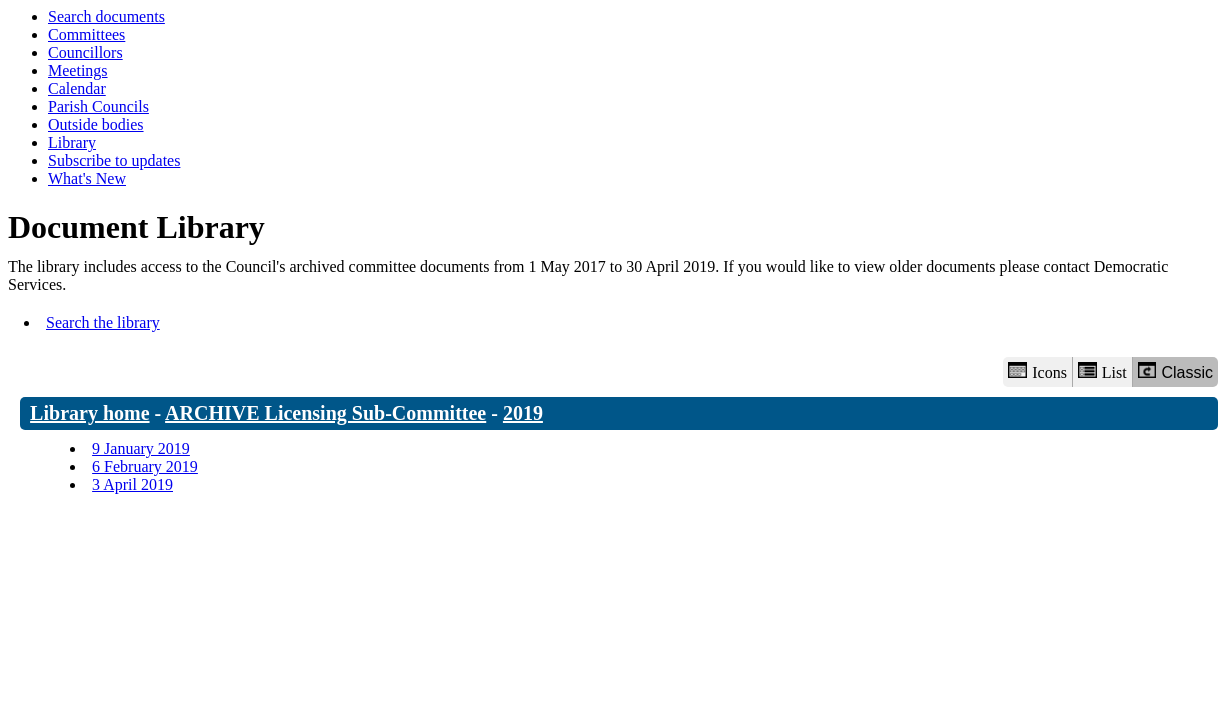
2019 (523, 413)
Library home (89, 413)
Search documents (106, 16)
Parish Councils (98, 106)
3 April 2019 (132, 484)
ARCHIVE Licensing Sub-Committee (325, 413)
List (1102, 371)
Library (72, 142)
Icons (1037, 371)
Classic (1175, 371)
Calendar (77, 88)
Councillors (85, 52)
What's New (87, 178)
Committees (86, 34)
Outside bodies (96, 124)
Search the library (103, 322)
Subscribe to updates (114, 160)
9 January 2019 (141, 448)
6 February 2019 (145, 466)
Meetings (78, 70)
